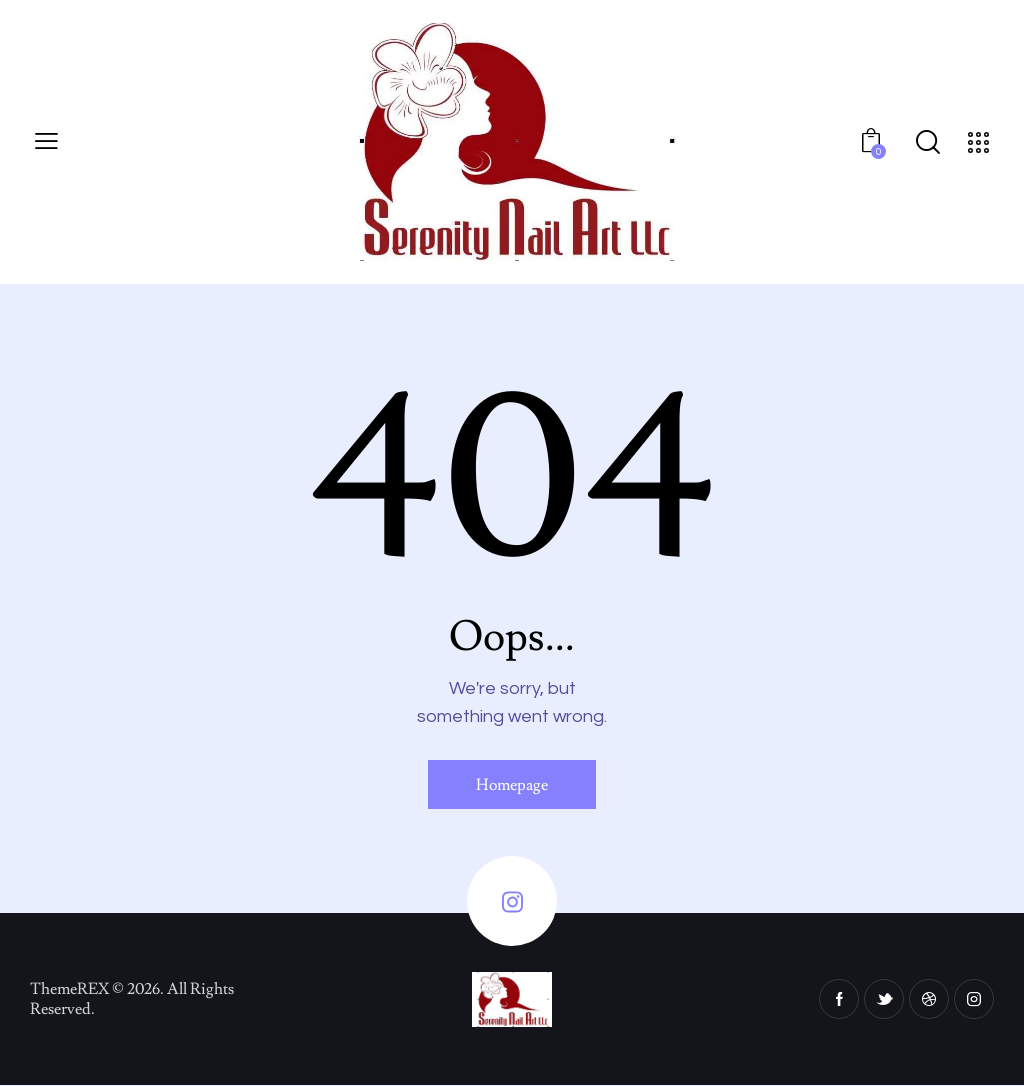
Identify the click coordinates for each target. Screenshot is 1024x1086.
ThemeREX (69, 989)
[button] (46, 142)
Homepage (512, 785)
